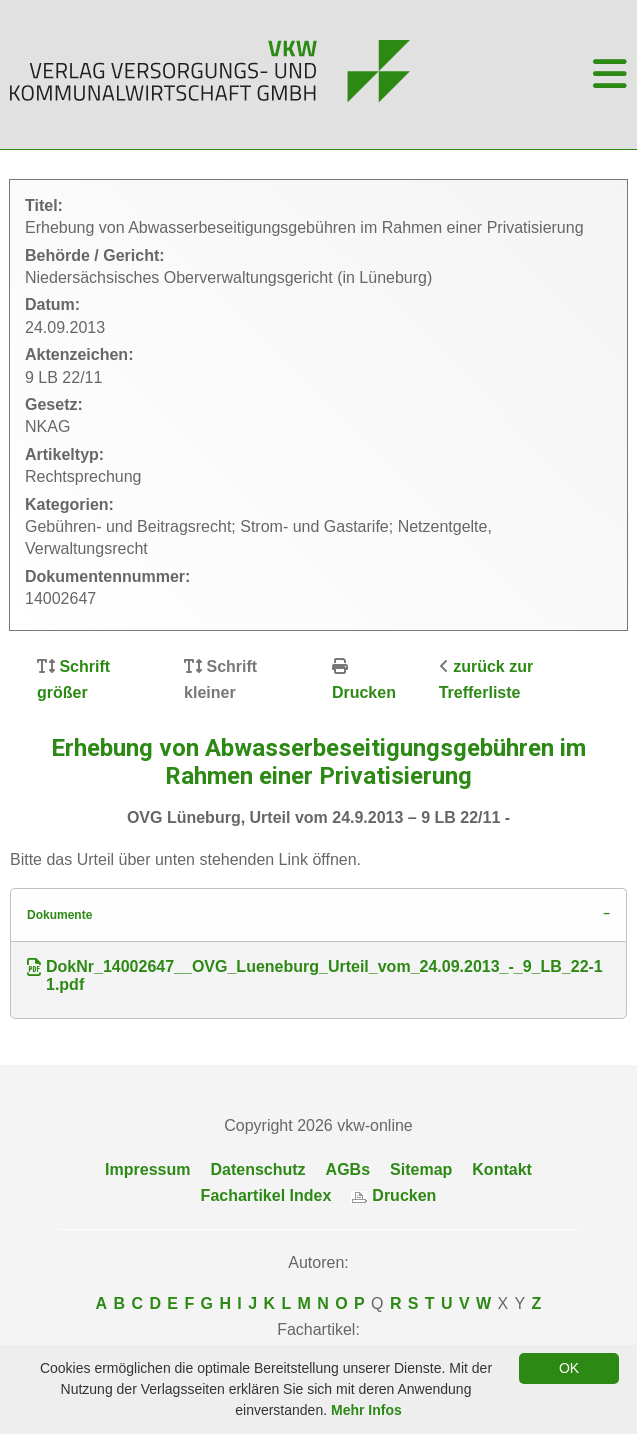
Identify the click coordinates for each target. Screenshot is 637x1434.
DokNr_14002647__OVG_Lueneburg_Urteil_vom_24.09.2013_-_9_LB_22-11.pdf (315, 975)
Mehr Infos (366, 1410)
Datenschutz (257, 1169)
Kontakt (502, 1169)
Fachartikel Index (266, 1195)
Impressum (147, 1169)
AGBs (348, 1169)
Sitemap (421, 1169)
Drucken (364, 692)
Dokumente (59, 915)
